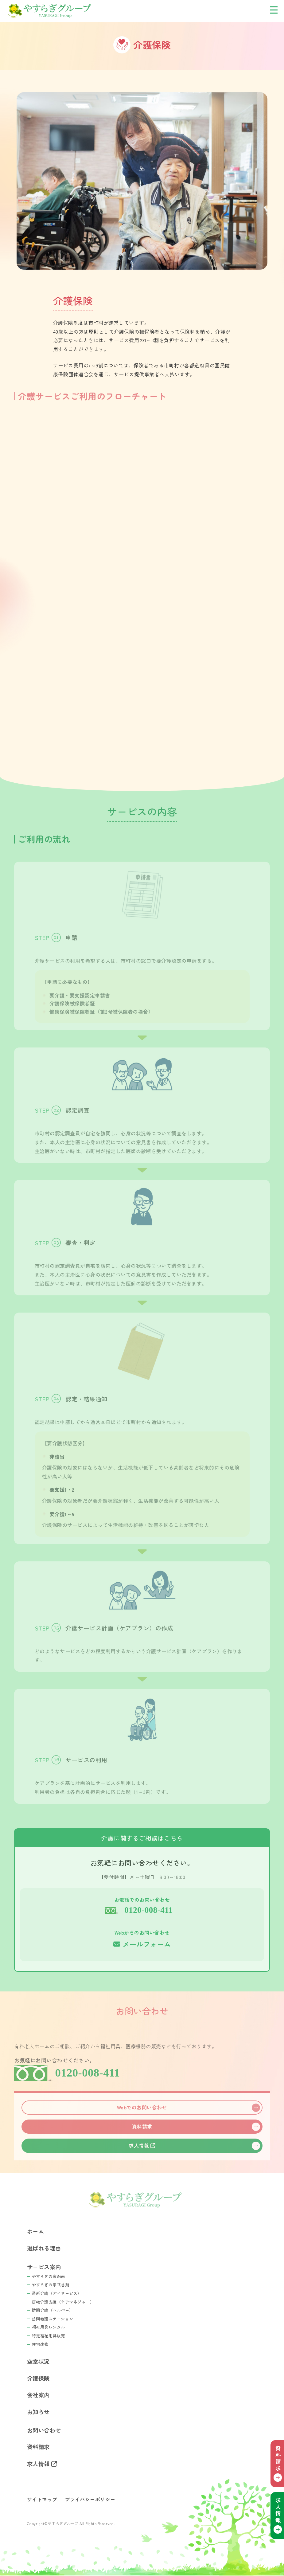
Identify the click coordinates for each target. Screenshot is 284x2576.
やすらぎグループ (67, 11)
